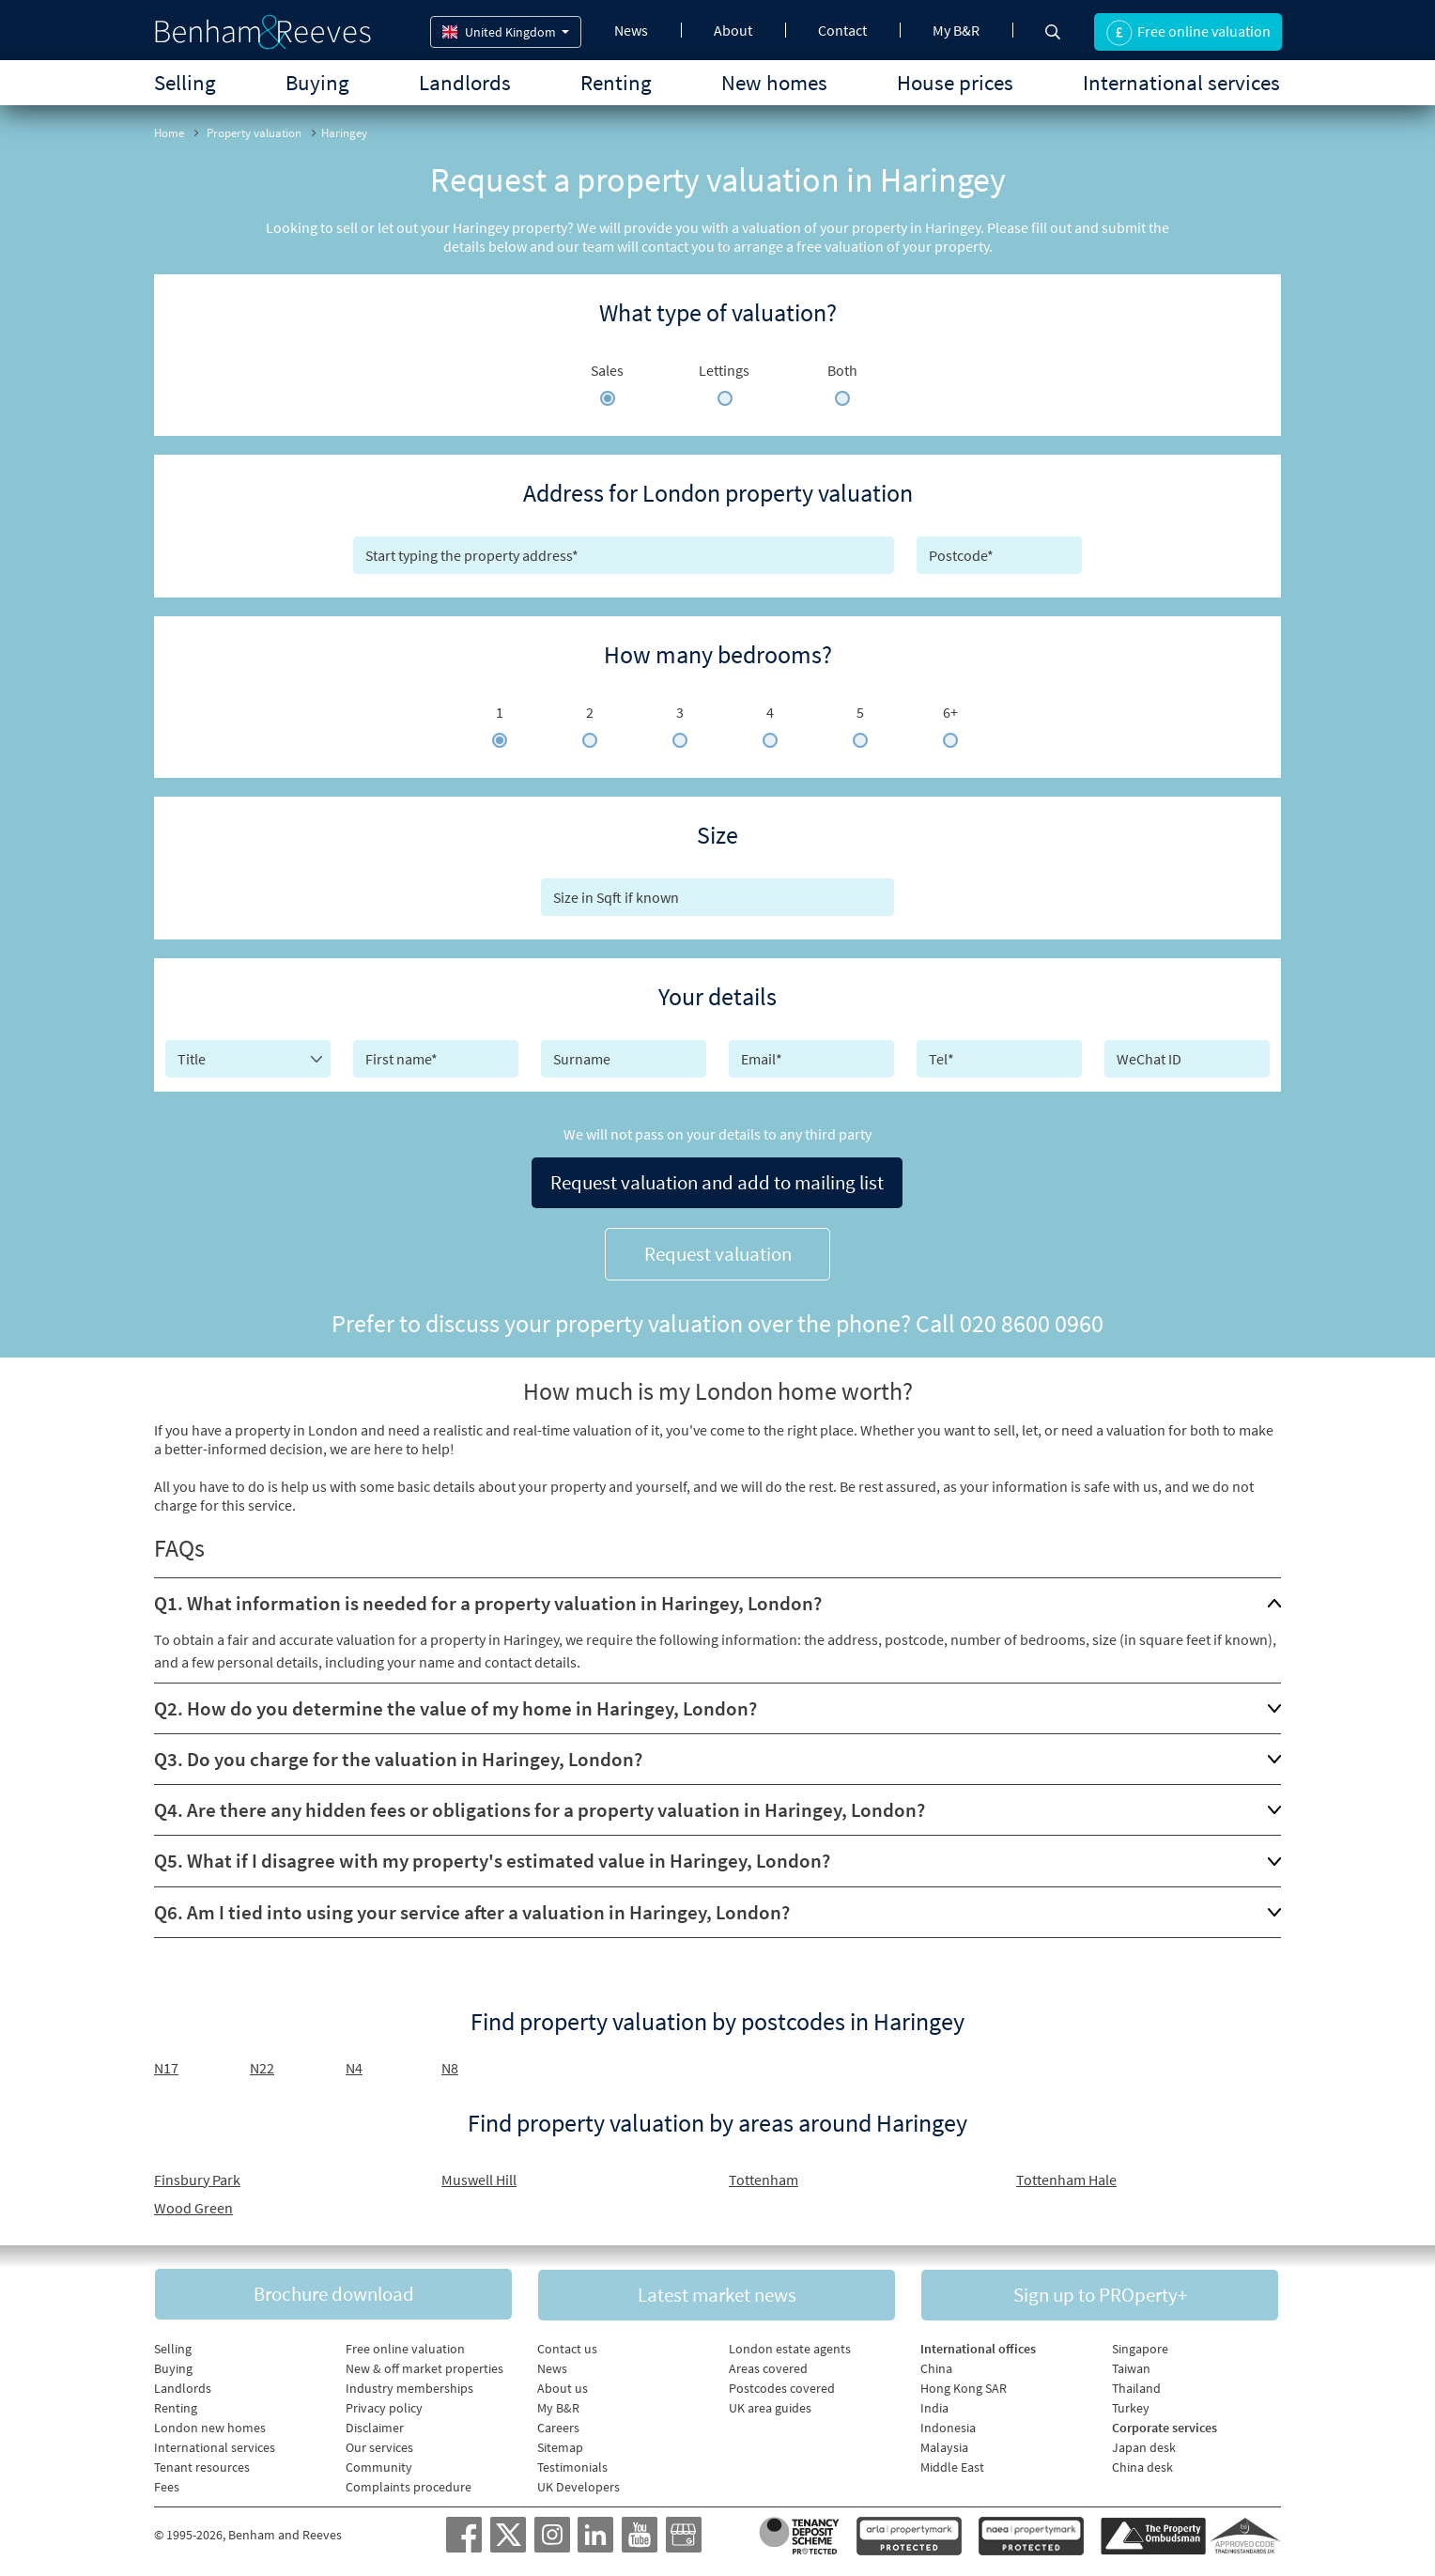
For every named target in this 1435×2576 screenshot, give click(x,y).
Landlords (465, 82)
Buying (317, 82)
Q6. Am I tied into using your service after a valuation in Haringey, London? (472, 1907)
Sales (607, 370)
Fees (166, 2483)
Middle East (952, 2464)
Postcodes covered (782, 2385)
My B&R (956, 30)
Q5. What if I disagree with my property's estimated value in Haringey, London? (492, 1857)
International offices (978, 2345)
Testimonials (572, 2464)
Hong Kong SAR (963, 2385)
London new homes (210, 2424)
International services (1181, 82)
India (934, 2405)
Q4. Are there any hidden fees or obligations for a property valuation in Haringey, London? (539, 1806)
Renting (616, 82)
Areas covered (768, 2365)
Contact (842, 30)
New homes (774, 82)
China (936, 2365)
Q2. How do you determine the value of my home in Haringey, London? (455, 1704)
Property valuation (254, 133)
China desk (1142, 2464)
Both (842, 370)
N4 (354, 2064)
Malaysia (944, 2444)
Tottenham (763, 2175)
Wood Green (193, 2204)
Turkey (1131, 2405)
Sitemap (560, 2444)
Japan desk (1144, 2444)
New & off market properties (424, 2365)
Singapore (1140, 2345)
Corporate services (1164, 2424)
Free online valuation (405, 2345)
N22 (262, 2064)
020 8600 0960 (1031, 1319)
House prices (955, 82)
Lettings (724, 370)
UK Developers (578, 2483)
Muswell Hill (479, 2175)
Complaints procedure (408, 2483)
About (733, 30)
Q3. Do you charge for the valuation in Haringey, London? (398, 1755)
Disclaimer (375, 2424)
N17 (166, 2064)
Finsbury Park (197, 2175)
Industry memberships (409, 2385)
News (631, 30)
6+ (950, 712)
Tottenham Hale (1066, 2175)
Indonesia (948, 2424)
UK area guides (770, 2405)
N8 (449, 2064)
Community (379, 2464)
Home (169, 133)
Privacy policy (384, 2405)
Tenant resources (202, 2464)
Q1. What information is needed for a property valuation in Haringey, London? (488, 1599)
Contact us (567, 2345)
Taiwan (1131, 2365)
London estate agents (790, 2345)
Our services (379, 2444)
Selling (185, 82)
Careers (558, 2424)
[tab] (717, 1599)
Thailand (1136, 2385)
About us (562, 2385)
